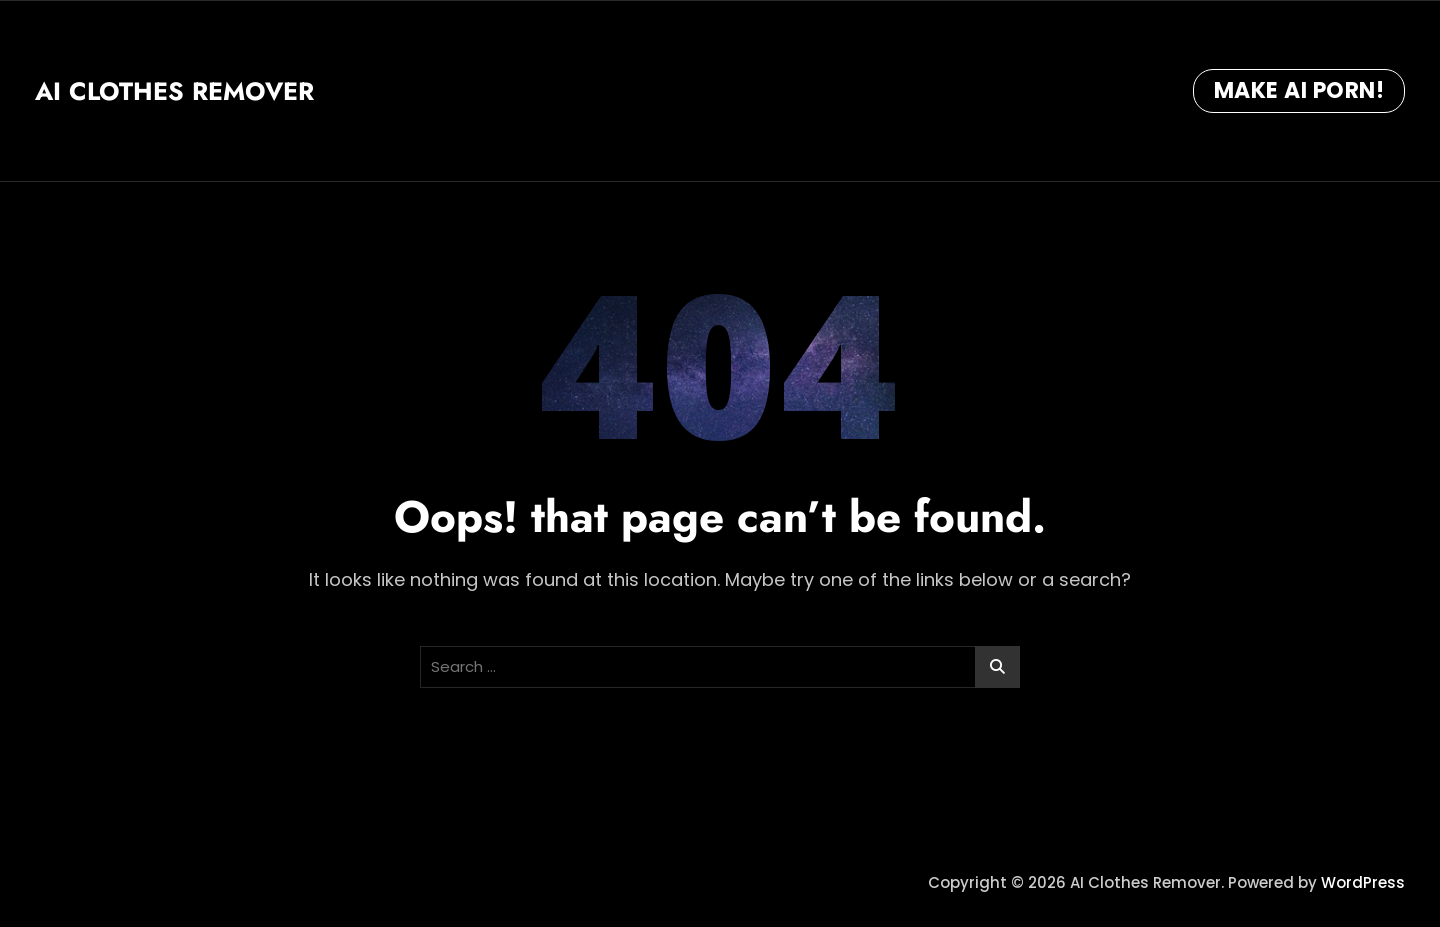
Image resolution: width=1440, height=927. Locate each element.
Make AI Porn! (1299, 90)
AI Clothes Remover (174, 91)
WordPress (1363, 882)
